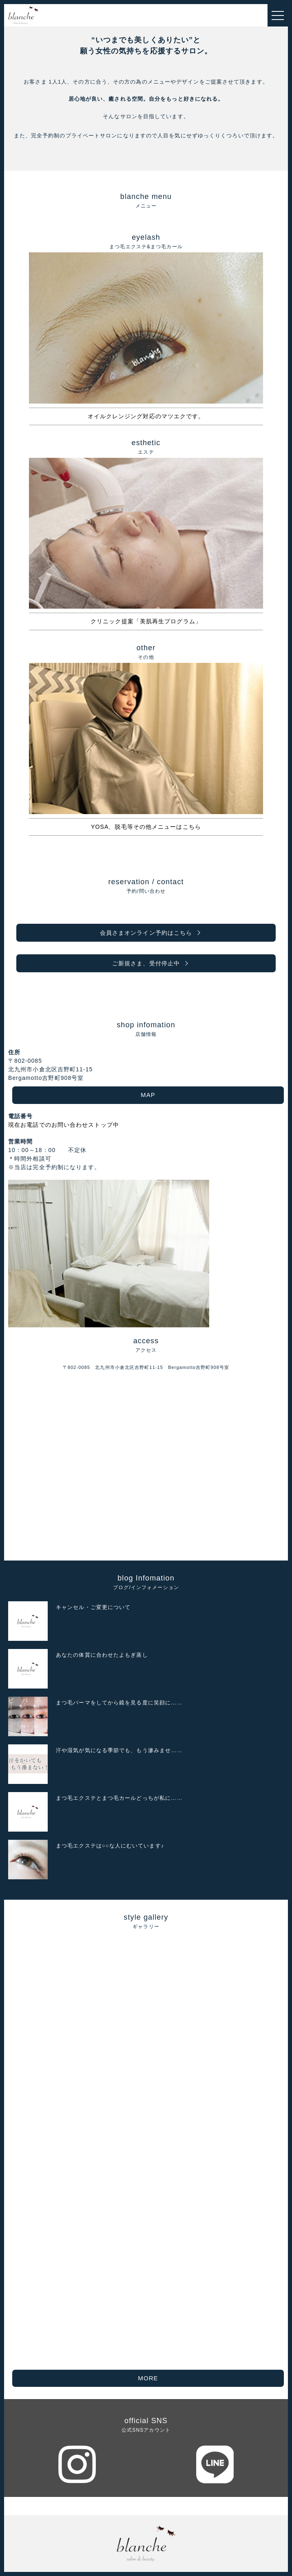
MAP (148, 1094)
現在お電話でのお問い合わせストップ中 (63, 1124)
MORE (148, 2378)
